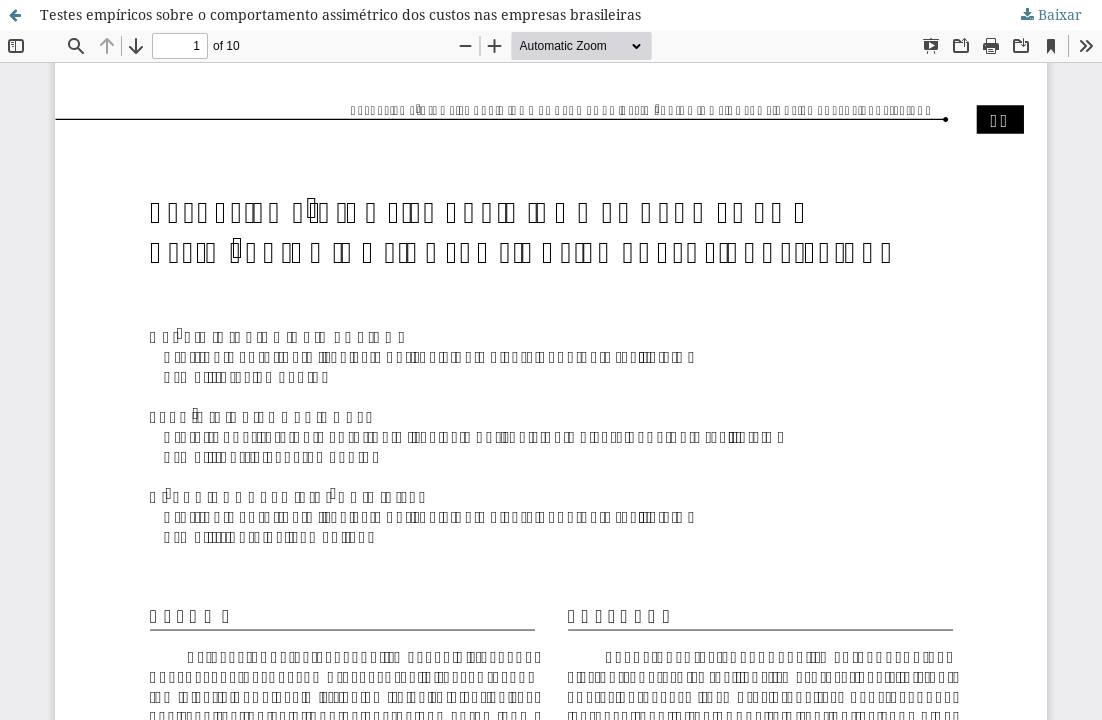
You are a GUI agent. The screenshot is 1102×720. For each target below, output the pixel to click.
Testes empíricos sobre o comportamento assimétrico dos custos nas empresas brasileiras (340, 14)
